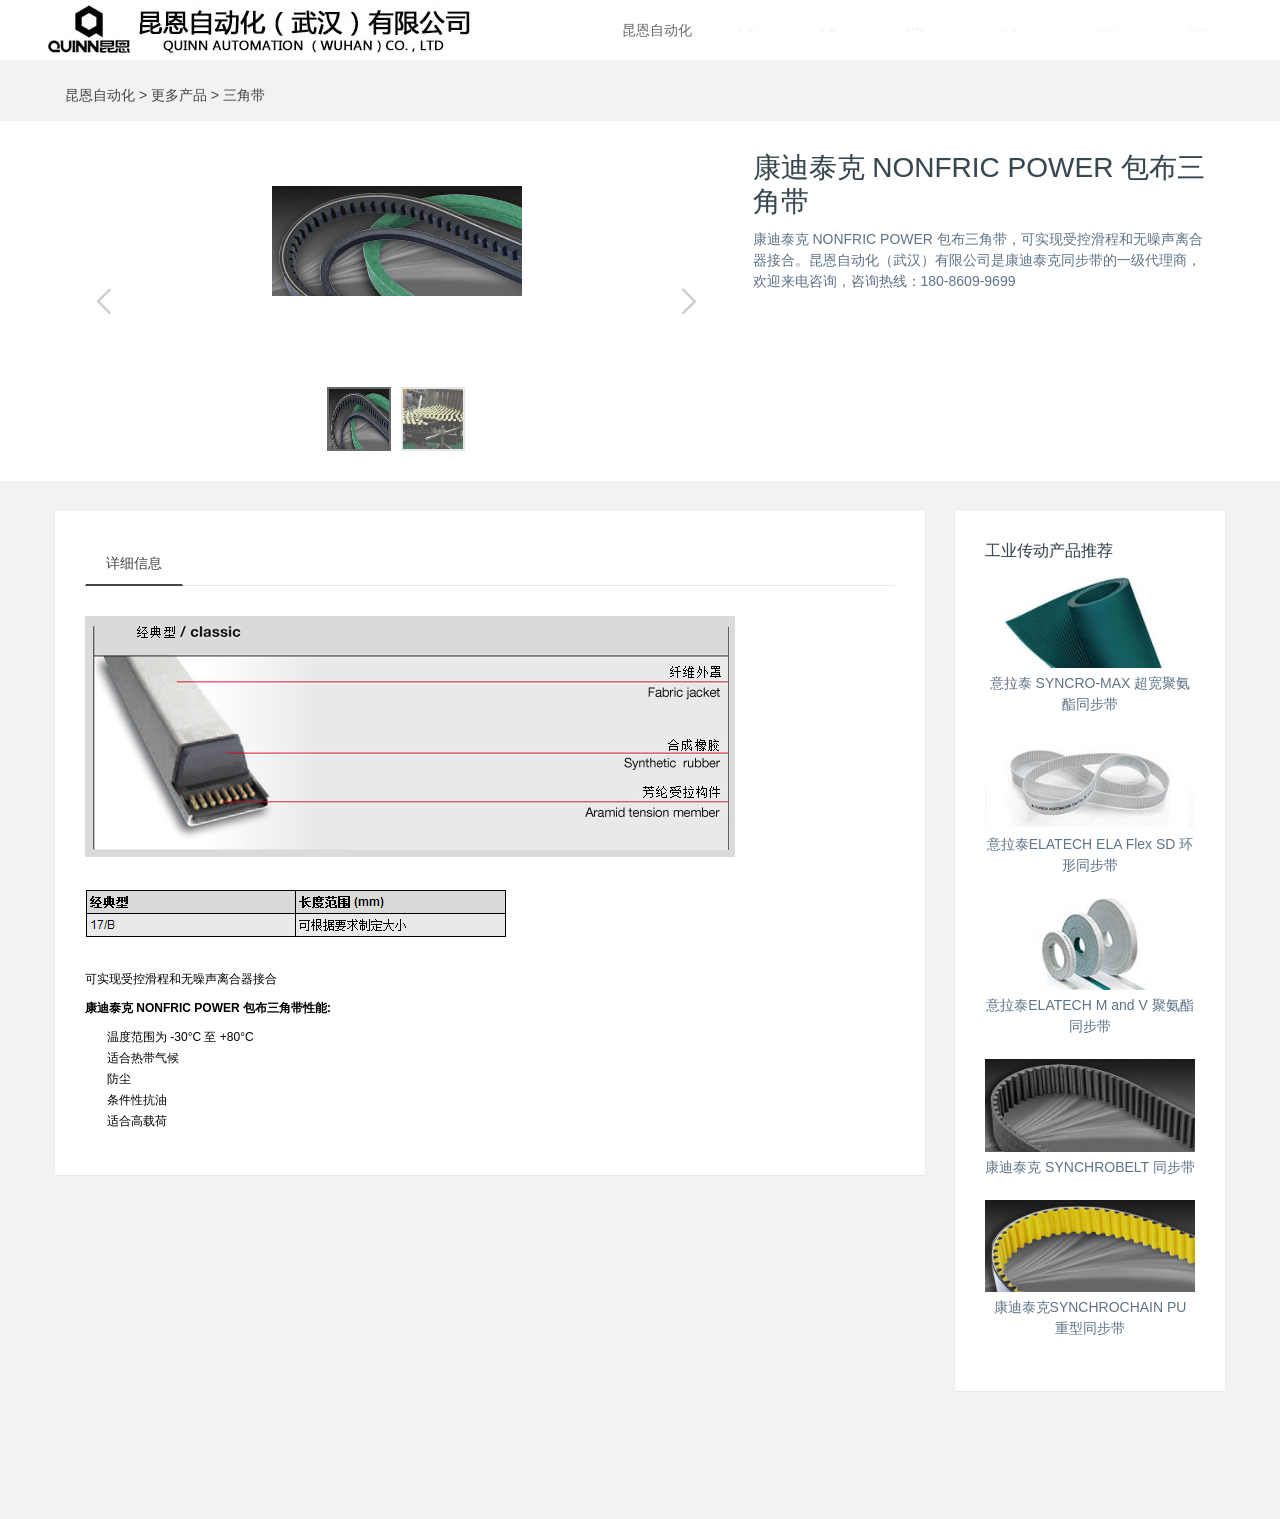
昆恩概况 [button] (1106, 30)
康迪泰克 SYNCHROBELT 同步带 (1090, 1167)
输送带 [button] (828, 30)
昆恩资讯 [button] (1011, 30)
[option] (396, 241)
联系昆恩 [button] (1197, 30)
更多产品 (179, 95)
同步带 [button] (747, 30)
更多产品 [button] (916, 30)
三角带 (244, 95)
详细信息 (134, 563)
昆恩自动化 (657, 30)
